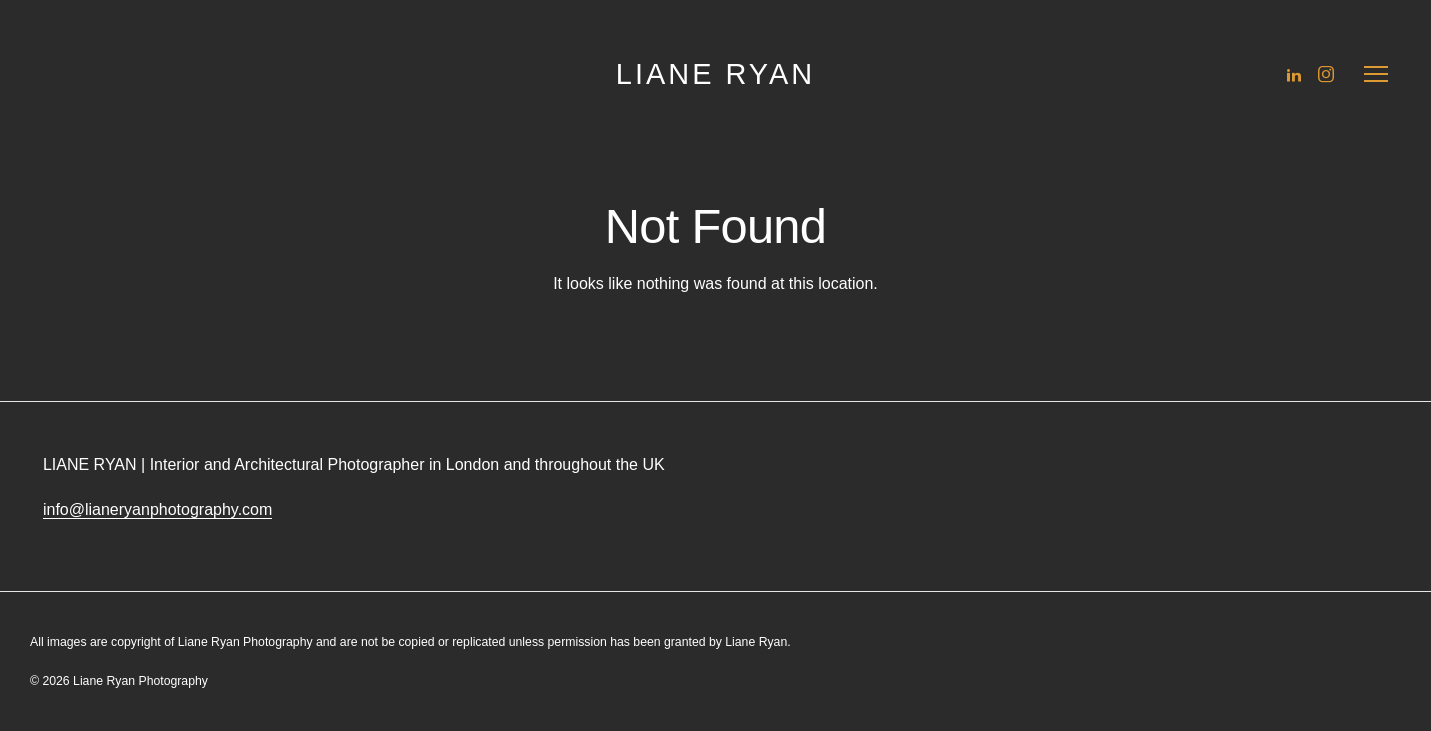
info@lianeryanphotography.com (157, 509)
